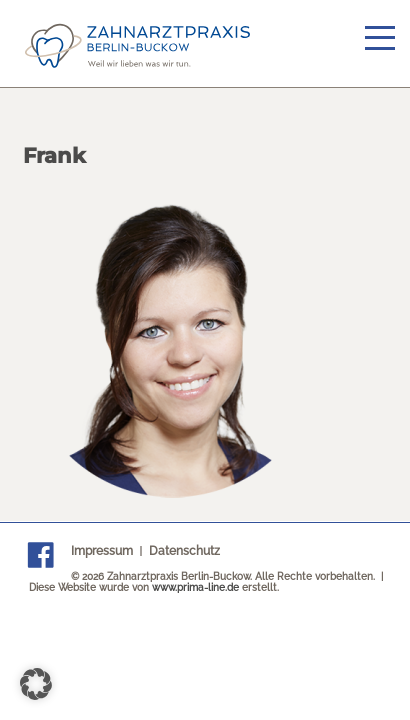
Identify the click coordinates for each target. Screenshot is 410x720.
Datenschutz (184, 551)
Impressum (102, 551)
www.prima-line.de (195, 587)
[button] (36, 684)
